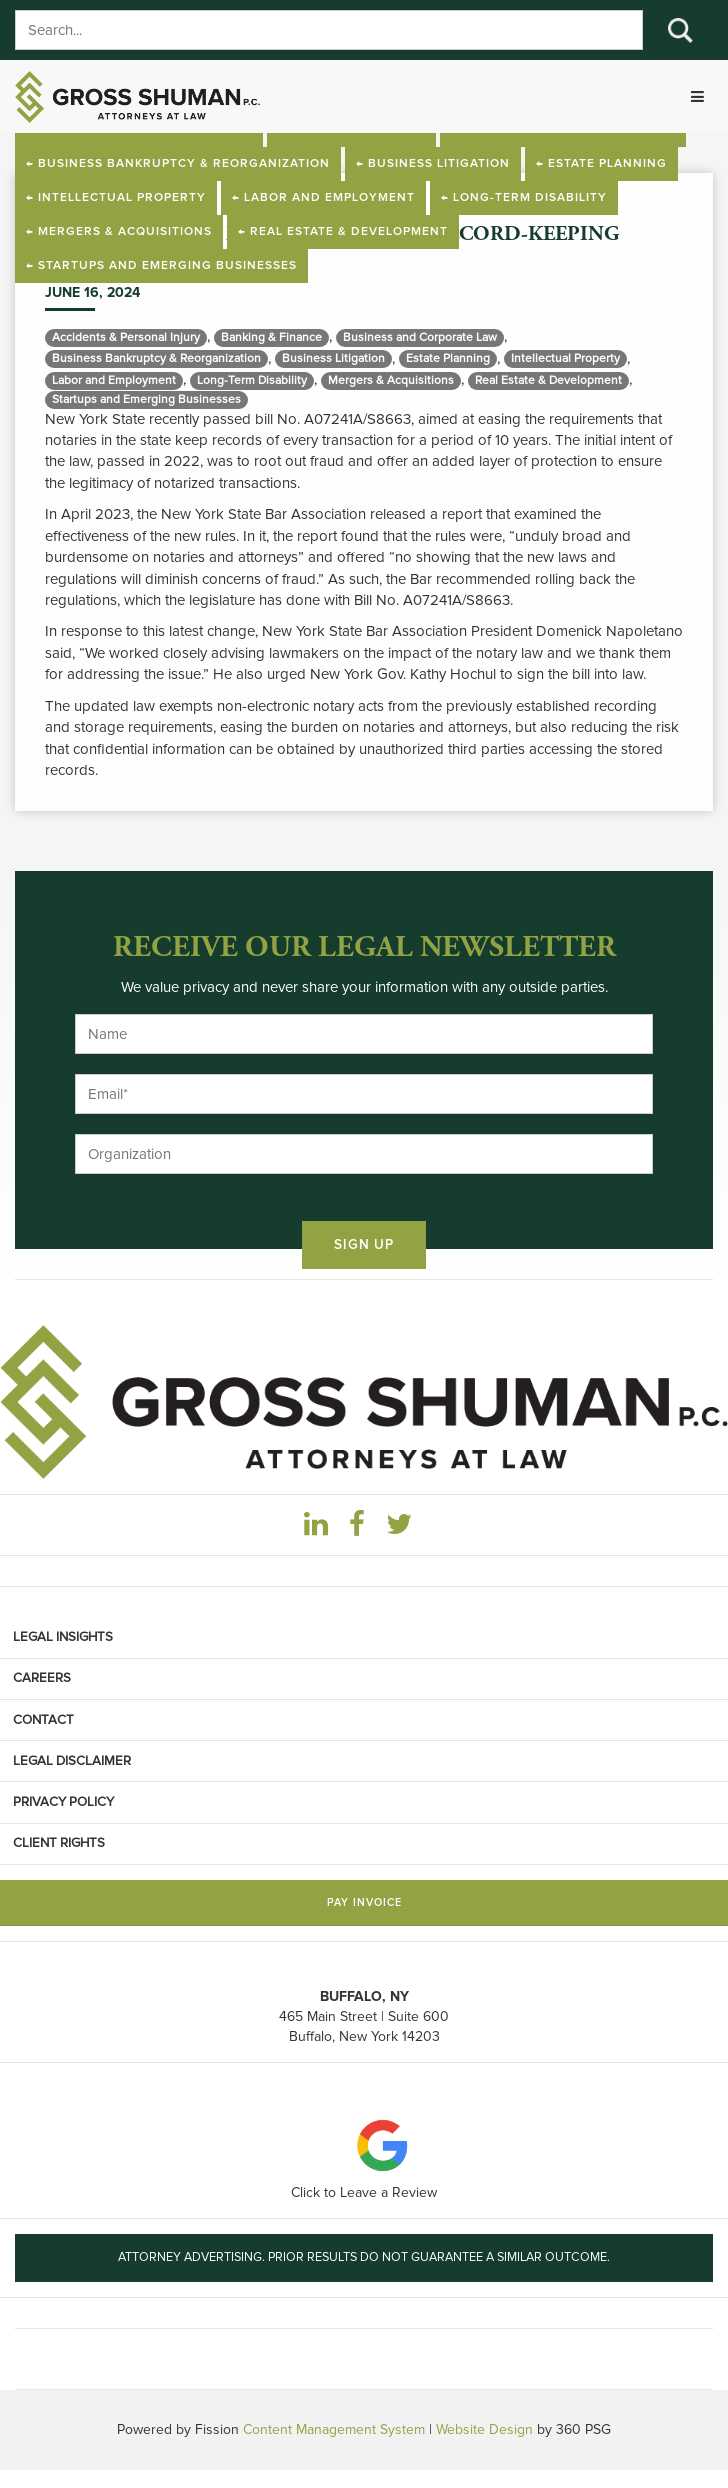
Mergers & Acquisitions (391, 380)
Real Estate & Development (548, 380)
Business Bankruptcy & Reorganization (156, 358)
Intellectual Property (565, 358)
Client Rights (59, 1843)
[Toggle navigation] (697, 96)
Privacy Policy (63, 1802)
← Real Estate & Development (343, 232)
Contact (43, 1720)
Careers (42, 1678)
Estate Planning (448, 358)
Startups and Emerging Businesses (146, 399)
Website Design (484, 2429)
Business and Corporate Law (420, 337)
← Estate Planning (601, 164)
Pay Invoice (364, 1902)
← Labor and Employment (323, 198)
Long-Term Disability (252, 380)
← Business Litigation (433, 164)
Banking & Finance (271, 337)
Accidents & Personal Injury (126, 337)
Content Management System (334, 2429)
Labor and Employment (114, 380)
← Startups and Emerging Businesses (161, 266)
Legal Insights (63, 1637)
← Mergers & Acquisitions (119, 232)
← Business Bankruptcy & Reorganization (178, 164)
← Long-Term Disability (524, 198)
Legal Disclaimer (72, 1761)
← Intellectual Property (116, 198)
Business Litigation (333, 358)
